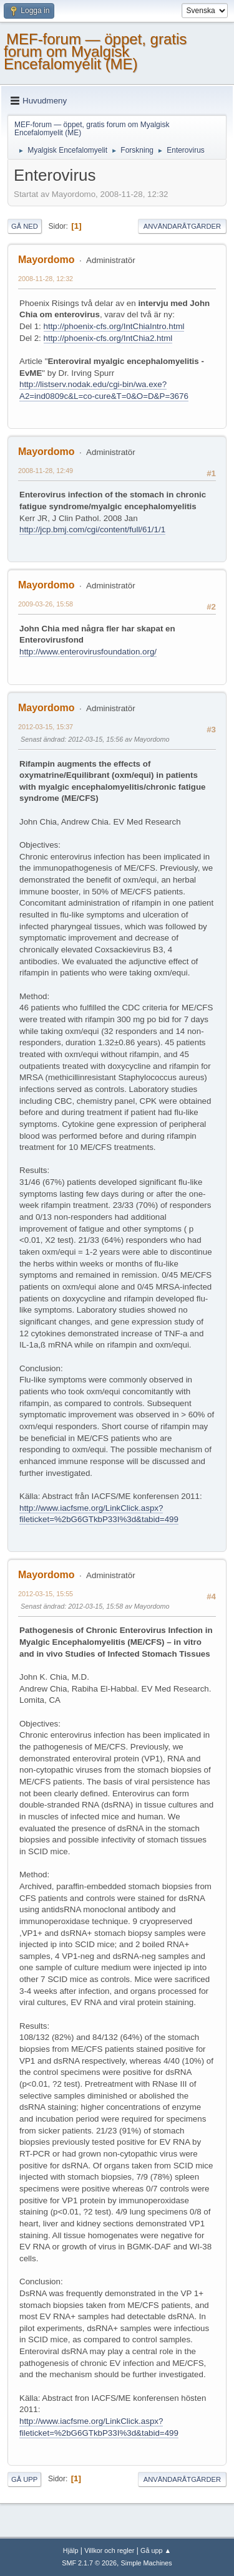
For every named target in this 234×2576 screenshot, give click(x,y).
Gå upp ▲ (155, 2550)
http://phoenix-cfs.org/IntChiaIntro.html (114, 326)
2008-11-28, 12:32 (45, 278)
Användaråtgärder (182, 226)
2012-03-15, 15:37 (45, 726)
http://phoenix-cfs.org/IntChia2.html (108, 338)
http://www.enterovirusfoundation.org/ (88, 651)
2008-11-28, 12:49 (45, 470)
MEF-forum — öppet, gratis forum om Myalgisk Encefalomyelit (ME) (95, 51)
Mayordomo (46, 259)
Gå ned (24, 226)
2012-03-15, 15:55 (45, 1593)
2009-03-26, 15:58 (45, 604)
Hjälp (71, 2550)
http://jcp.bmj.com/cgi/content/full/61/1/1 (92, 529)
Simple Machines (146, 2563)
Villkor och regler (109, 2550)
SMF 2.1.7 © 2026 (89, 2563)
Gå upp (24, 2479)
